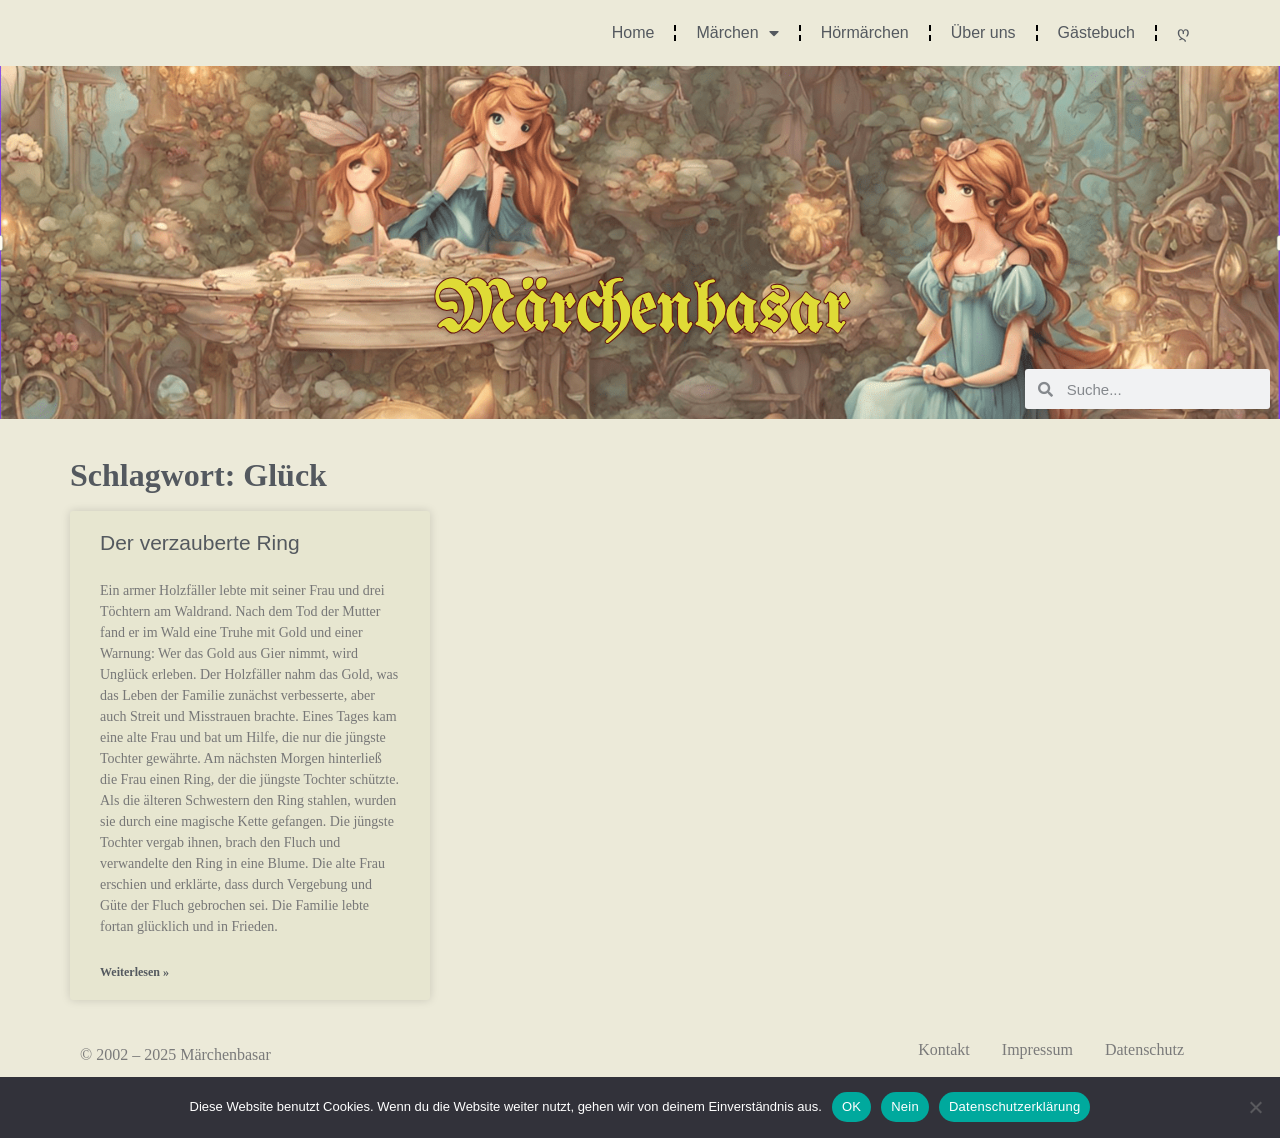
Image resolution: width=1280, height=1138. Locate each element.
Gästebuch (1096, 32)
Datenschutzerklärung (1014, 1106)
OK (851, 1106)
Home (633, 32)
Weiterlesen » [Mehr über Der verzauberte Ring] (134, 972)
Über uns (983, 32)
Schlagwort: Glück (198, 475)
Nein (905, 1106)
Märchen (737, 33)
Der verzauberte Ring (200, 542)
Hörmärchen (865, 32)
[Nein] (1255, 1107)
